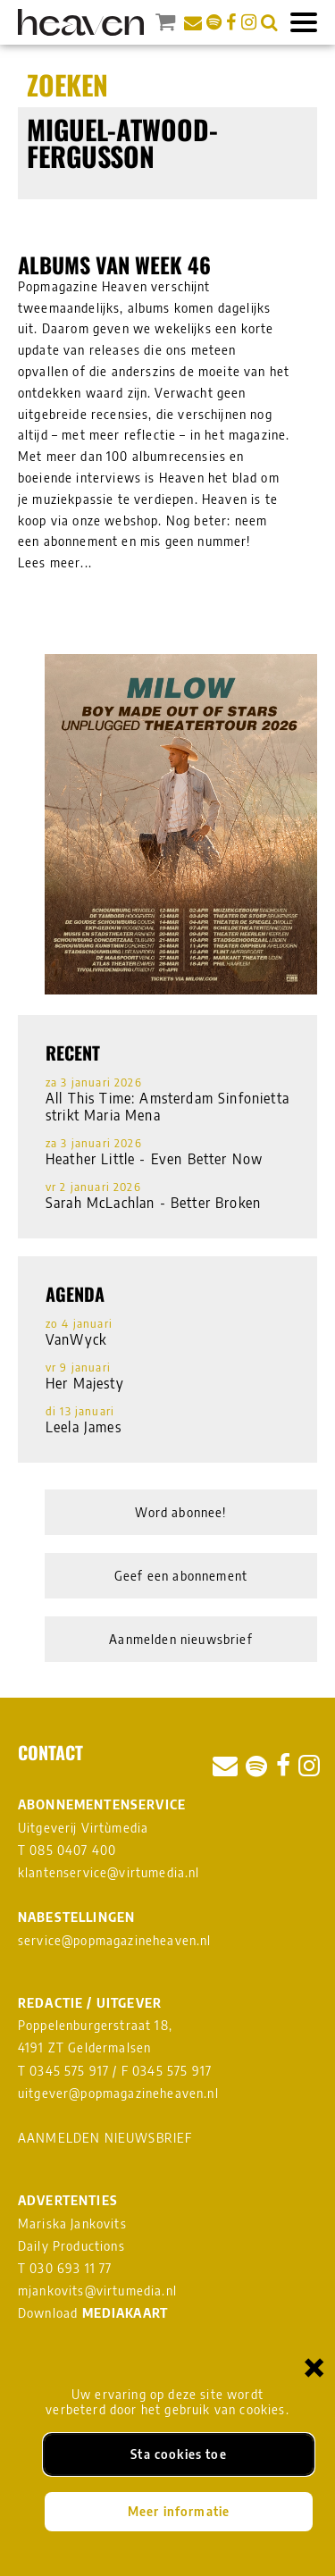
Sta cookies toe (178, 2454)
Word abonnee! (180, 1512)
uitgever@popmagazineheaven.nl (118, 2093)
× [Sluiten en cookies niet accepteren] (314, 2366)
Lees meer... (55, 562)
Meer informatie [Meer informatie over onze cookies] (179, 2511)
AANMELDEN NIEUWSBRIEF (105, 2137)
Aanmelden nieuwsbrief (181, 1639)
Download (93, 2312)
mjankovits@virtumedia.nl (97, 2290)
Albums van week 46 (114, 264)
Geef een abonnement (180, 1575)
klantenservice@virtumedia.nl (109, 1872)
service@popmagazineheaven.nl (115, 1940)
